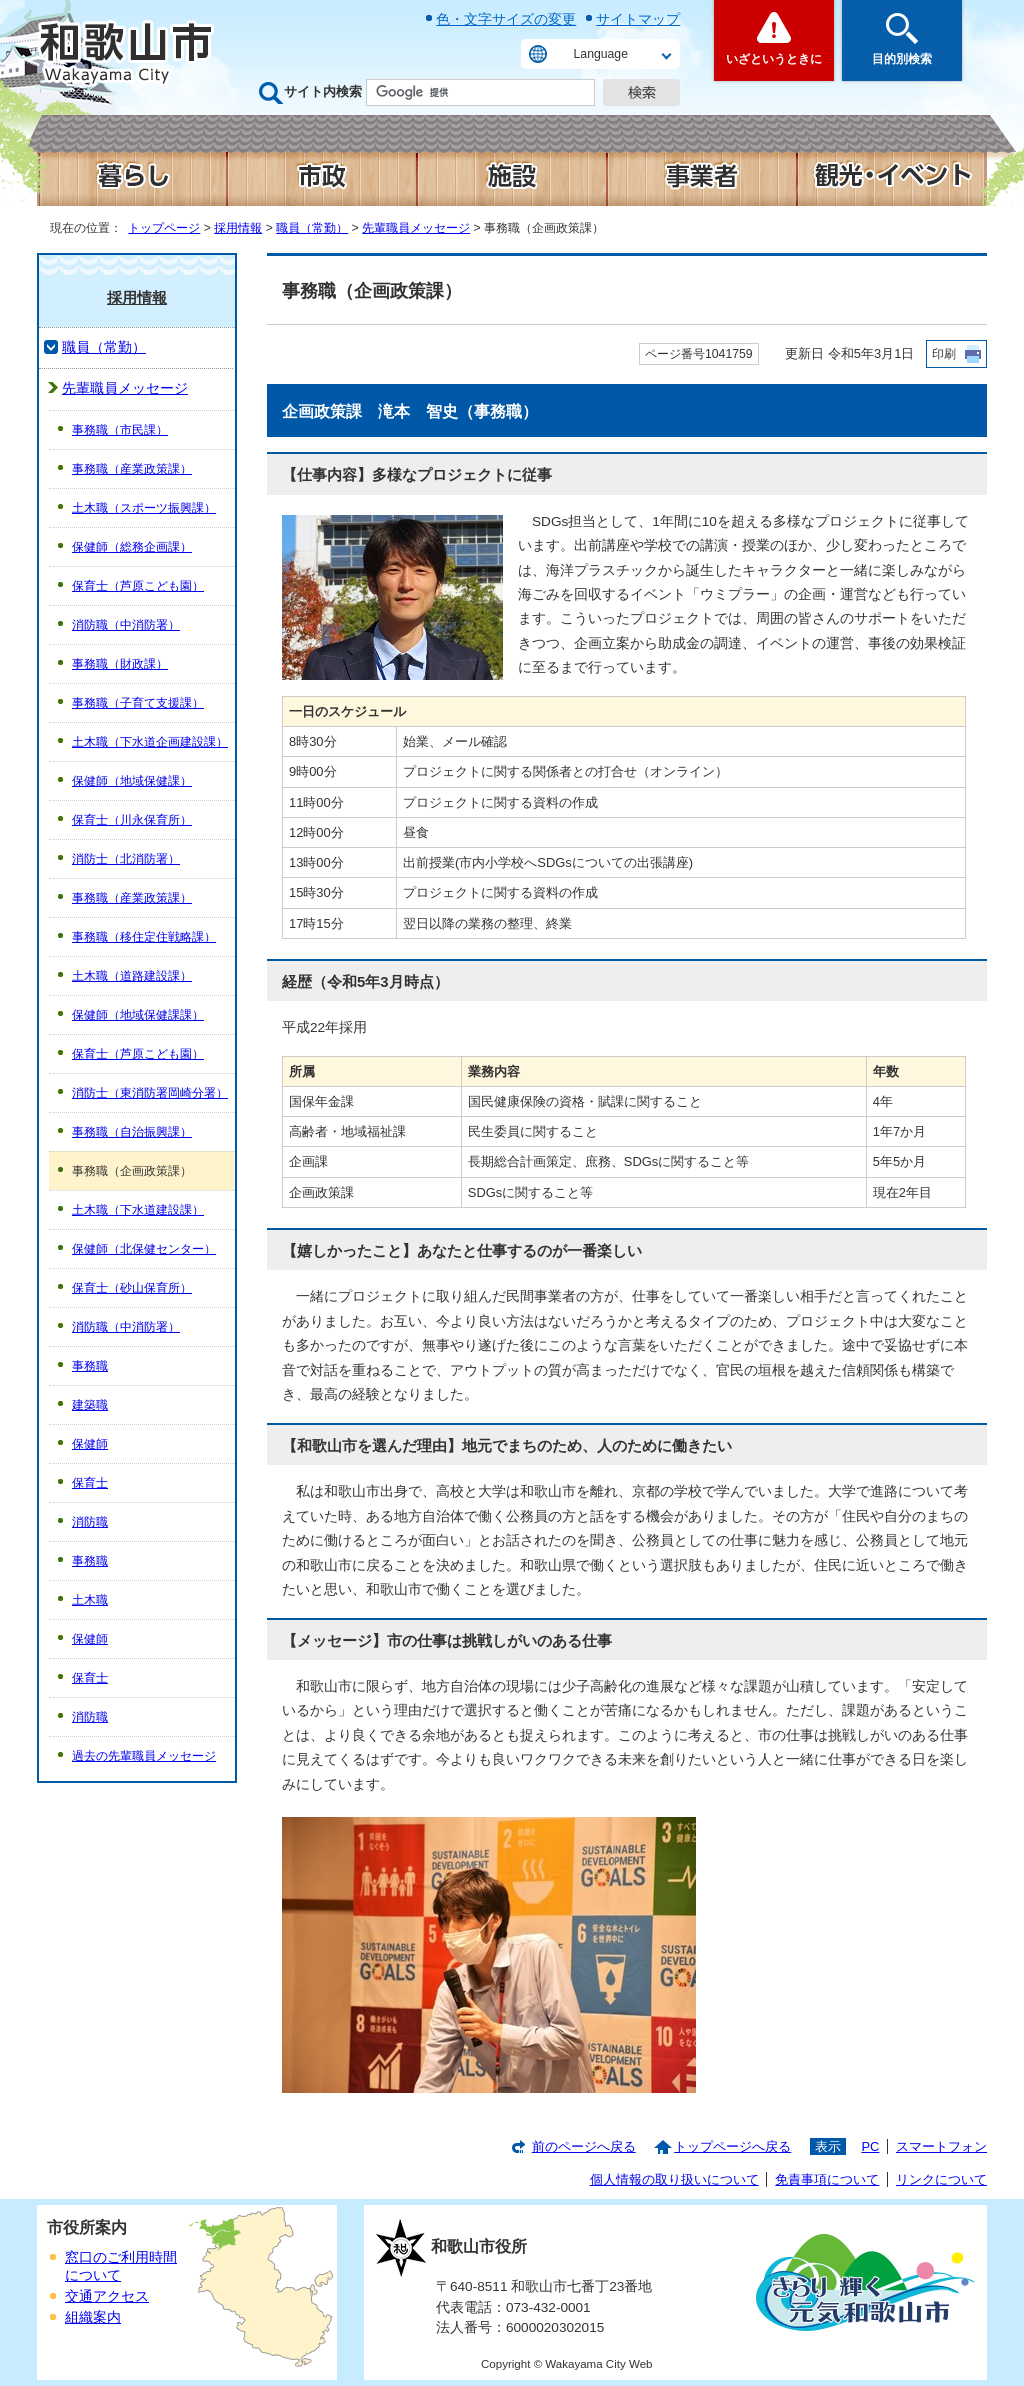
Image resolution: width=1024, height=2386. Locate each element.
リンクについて (941, 2179)
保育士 (90, 1483)
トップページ (164, 228)
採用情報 (238, 228)
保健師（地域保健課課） (138, 1015)
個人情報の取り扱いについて (674, 2179)
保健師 (90, 1444)
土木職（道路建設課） (132, 976)
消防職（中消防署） (126, 625)
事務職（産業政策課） (132, 469)
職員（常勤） (312, 228)
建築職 (90, 1405)
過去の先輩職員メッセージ (144, 1756)
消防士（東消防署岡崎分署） (150, 1093)
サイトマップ (638, 19)
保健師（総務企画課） (132, 547)
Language (601, 54)
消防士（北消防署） (126, 859)
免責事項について (827, 2179)
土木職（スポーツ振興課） (144, 508)
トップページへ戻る (732, 2146)
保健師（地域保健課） (132, 781)
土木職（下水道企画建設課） (150, 742)
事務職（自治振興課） (132, 1132)
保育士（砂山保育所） (132, 1288)
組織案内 (93, 2317)
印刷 (944, 354)
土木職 (90, 1600)
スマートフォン (941, 2146)
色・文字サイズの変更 (506, 19)
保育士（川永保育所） (132, 820)
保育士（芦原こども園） (138, 586)
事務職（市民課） (120, 430)
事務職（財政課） (120, 664)
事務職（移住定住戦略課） (144, 937)
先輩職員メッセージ (416, 228)
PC (870, 2146)
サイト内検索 (323, 91)
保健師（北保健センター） (144, 1249)
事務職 (90, 1366)
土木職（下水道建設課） (138, 1210)
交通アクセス (107, 2296)
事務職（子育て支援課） (138, 703)
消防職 (90, 1522)
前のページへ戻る (584, 2146)
